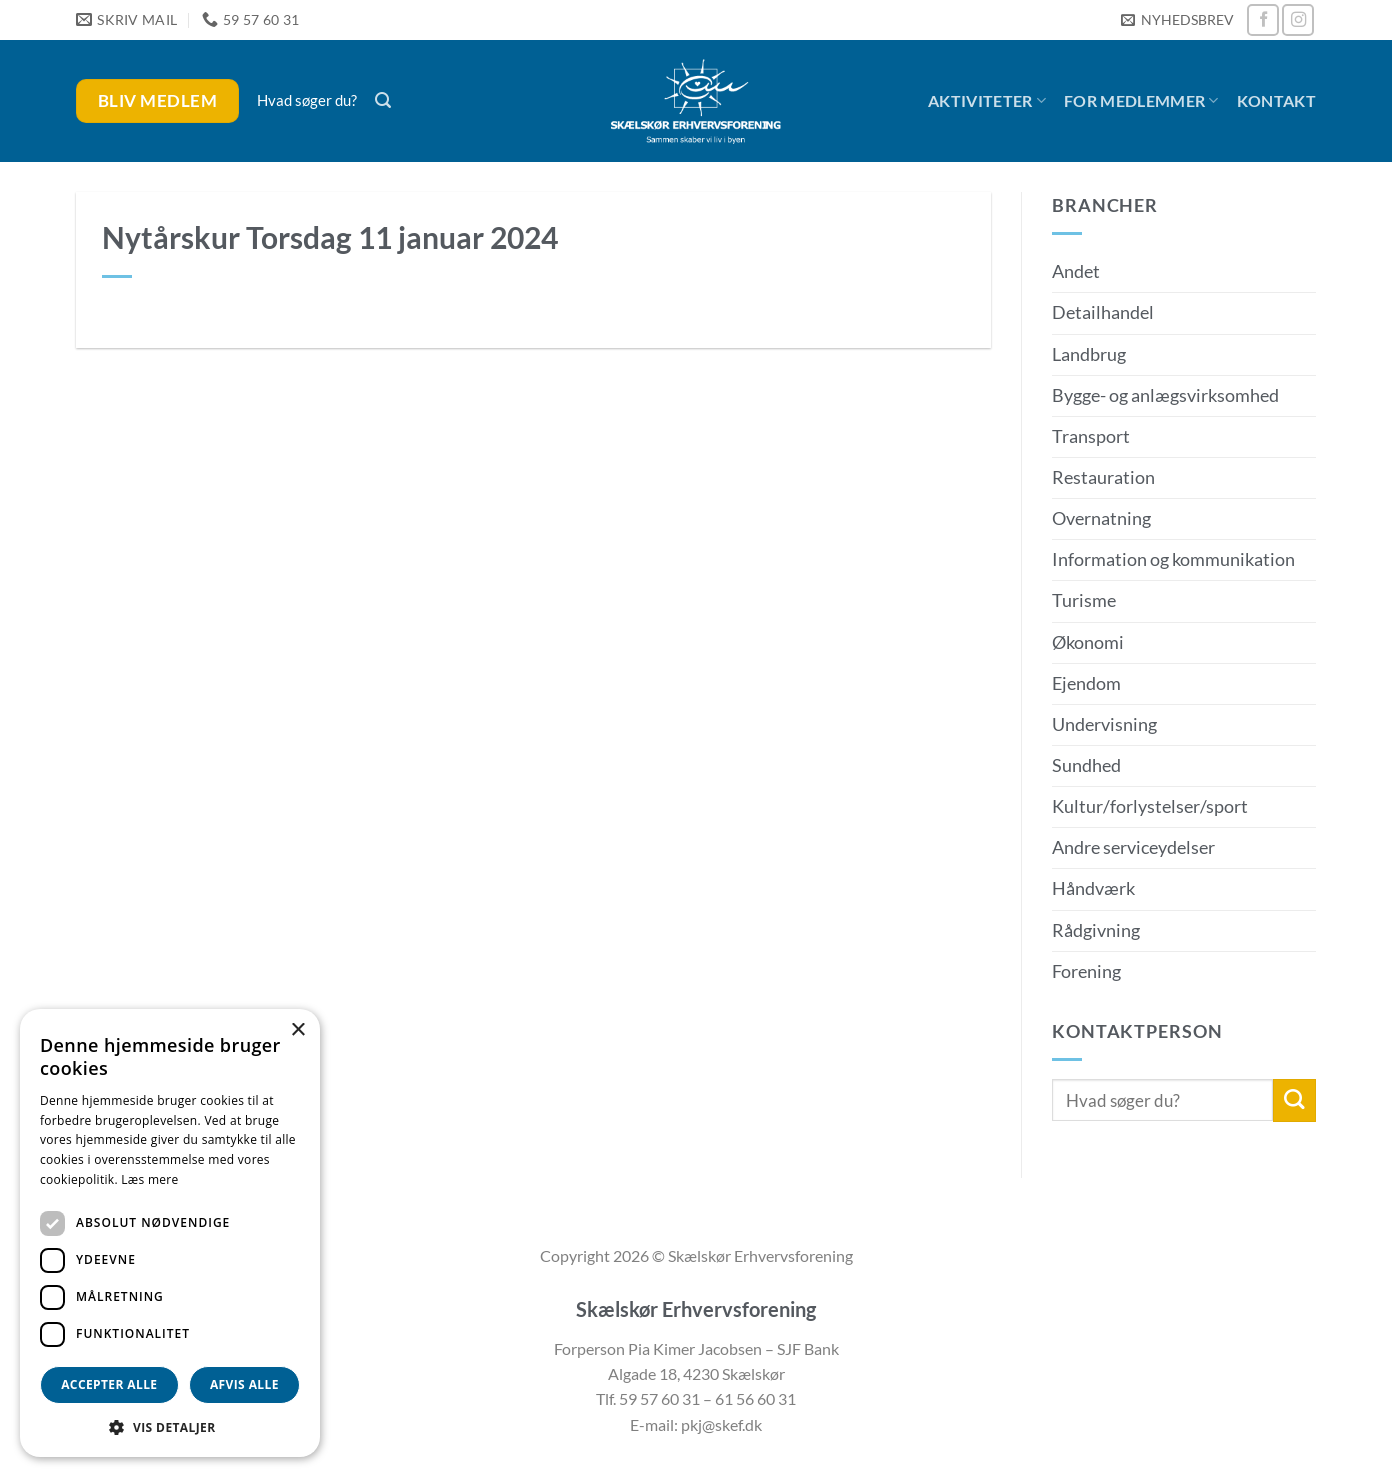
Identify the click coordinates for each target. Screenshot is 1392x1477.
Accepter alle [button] (109, 1384)
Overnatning (1101, 518)
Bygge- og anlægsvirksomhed (1165, 395)
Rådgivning (1096, 930)
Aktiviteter (987, 101)
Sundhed (1086, 765)
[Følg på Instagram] (1298, 20)
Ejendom (1086, 683)
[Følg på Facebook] (1263, 20)
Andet (1076, 271)
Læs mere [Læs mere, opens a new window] (149, 1179)
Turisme (1084, 600)
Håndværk (1093, 888)
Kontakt (1276, 100)
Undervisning (1104, 724)
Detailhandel (1103, 312)
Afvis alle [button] (244, 1384)
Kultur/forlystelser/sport (1150, 806)
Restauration (1103, 477)
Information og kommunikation (1173, 559)
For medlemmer (1141, 101)
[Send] (1294, 1100)
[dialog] (170, 1233)
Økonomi (1088, 642)
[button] (1177, 20)
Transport (1091, 436)
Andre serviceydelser (1133, 847)
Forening (1086, 971)
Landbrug (1089, 354)
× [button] (297, 1030)
